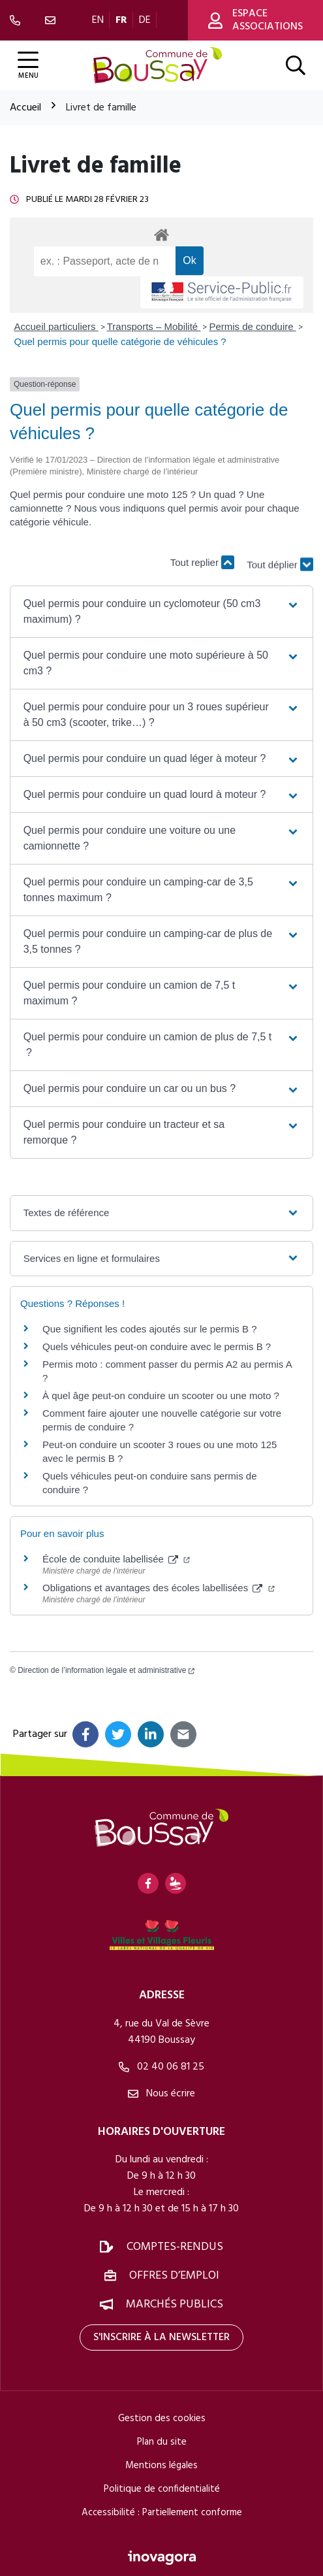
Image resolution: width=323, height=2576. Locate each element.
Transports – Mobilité (154, 326)
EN (98, 20)
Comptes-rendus (175, 2246)
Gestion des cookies (162, 2418)
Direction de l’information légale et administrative (106, 1670)
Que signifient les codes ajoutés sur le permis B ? (149, 1328)
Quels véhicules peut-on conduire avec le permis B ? (156, 1346)
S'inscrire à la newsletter (161, 2337)
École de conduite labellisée (116, 1558)
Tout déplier (280, 569)
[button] (162, 611)
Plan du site (162, 2442)
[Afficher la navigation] (28, 65)
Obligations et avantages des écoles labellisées (158, 1587)
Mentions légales (161, 2465)
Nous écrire (161, 2093)
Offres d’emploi (174, 2275)
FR (121, 20)
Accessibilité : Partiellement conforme (162, 2512)
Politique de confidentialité (162, 2489)
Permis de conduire (252, 326)
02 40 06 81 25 (161, 2066)
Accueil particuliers (56, 326)
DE (145, 20)
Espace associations (255, 20)
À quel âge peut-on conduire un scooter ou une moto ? (160, 1395)
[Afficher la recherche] (295, 65)
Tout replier (202, 562)
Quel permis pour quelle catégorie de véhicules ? (120, 341)
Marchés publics (174, 2304)
